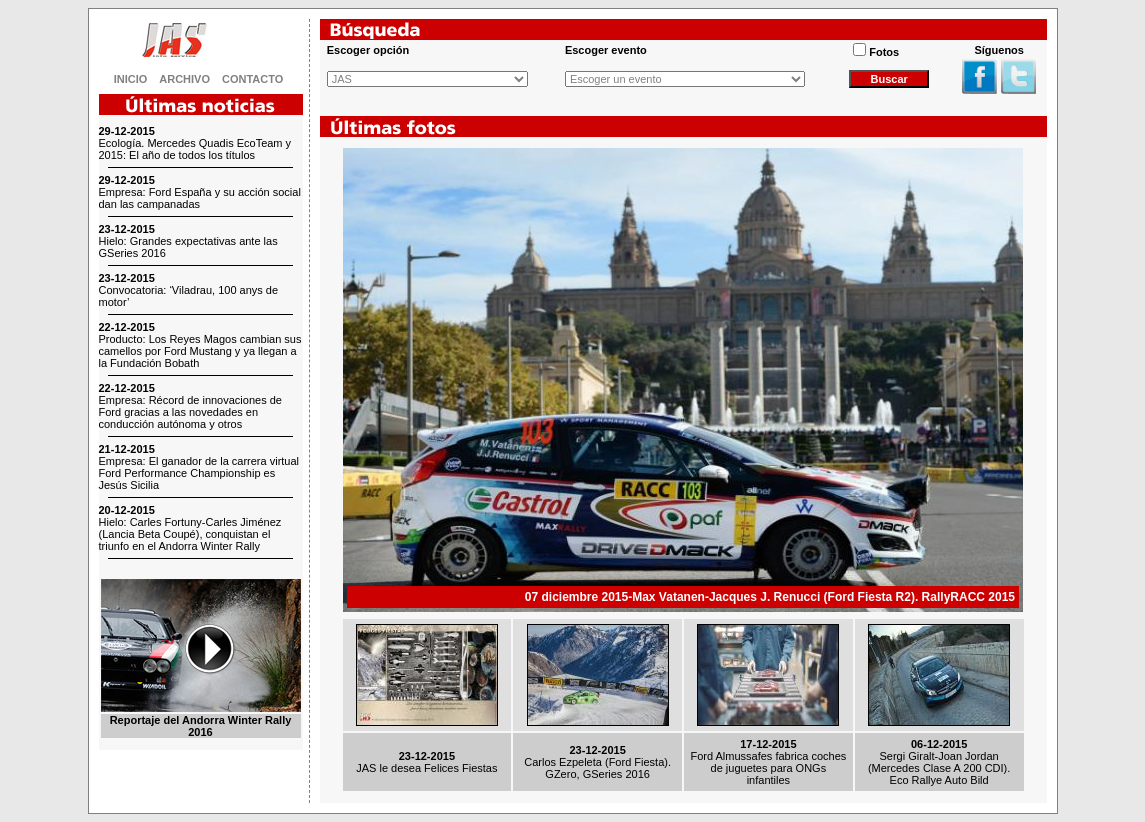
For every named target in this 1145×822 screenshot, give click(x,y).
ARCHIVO (184, 79)
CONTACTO (252, 79)
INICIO (131, 79)
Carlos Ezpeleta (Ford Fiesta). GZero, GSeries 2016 (597, 768)
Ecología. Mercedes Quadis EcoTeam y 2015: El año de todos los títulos (195, 149)
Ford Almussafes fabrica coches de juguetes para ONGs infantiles (768, 768)
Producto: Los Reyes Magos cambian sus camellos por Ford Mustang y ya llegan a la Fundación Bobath (200, 351)
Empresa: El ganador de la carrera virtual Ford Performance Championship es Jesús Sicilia (199, 473)
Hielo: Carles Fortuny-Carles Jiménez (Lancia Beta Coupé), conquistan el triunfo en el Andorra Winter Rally (190, 534)
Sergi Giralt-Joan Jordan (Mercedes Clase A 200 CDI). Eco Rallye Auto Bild (939, 768)
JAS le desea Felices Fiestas (426, 768)
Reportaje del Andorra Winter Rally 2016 (201, 726)
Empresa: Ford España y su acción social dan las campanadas (200, 198)
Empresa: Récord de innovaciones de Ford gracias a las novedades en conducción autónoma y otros (190, 412)
